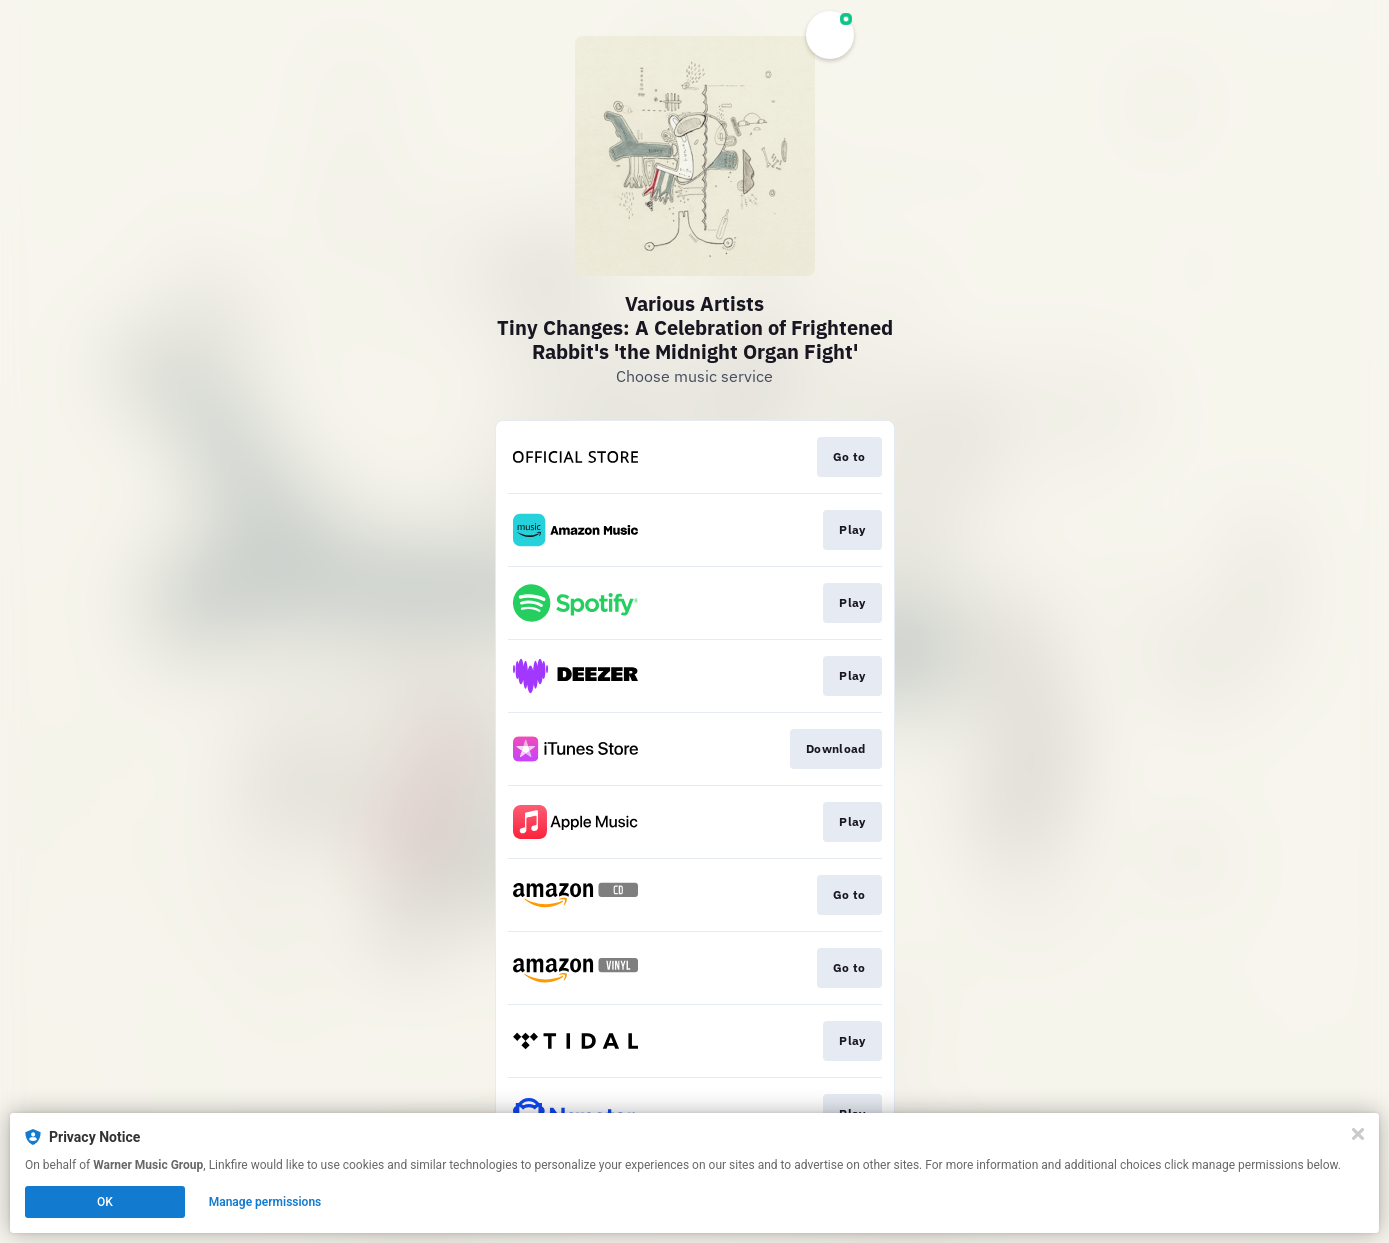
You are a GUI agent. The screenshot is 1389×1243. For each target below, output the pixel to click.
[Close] (1358, 1134)
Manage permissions (265, 1202)
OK (105, 1202)
